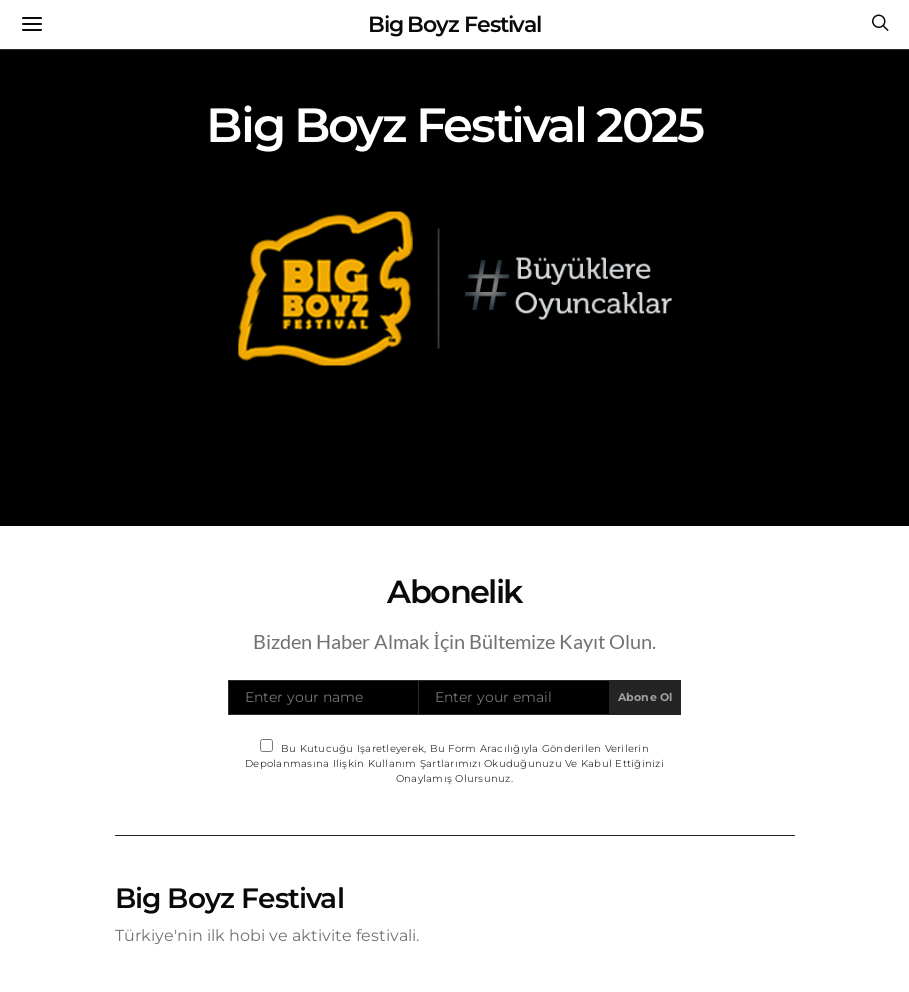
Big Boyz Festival (454, 24)
